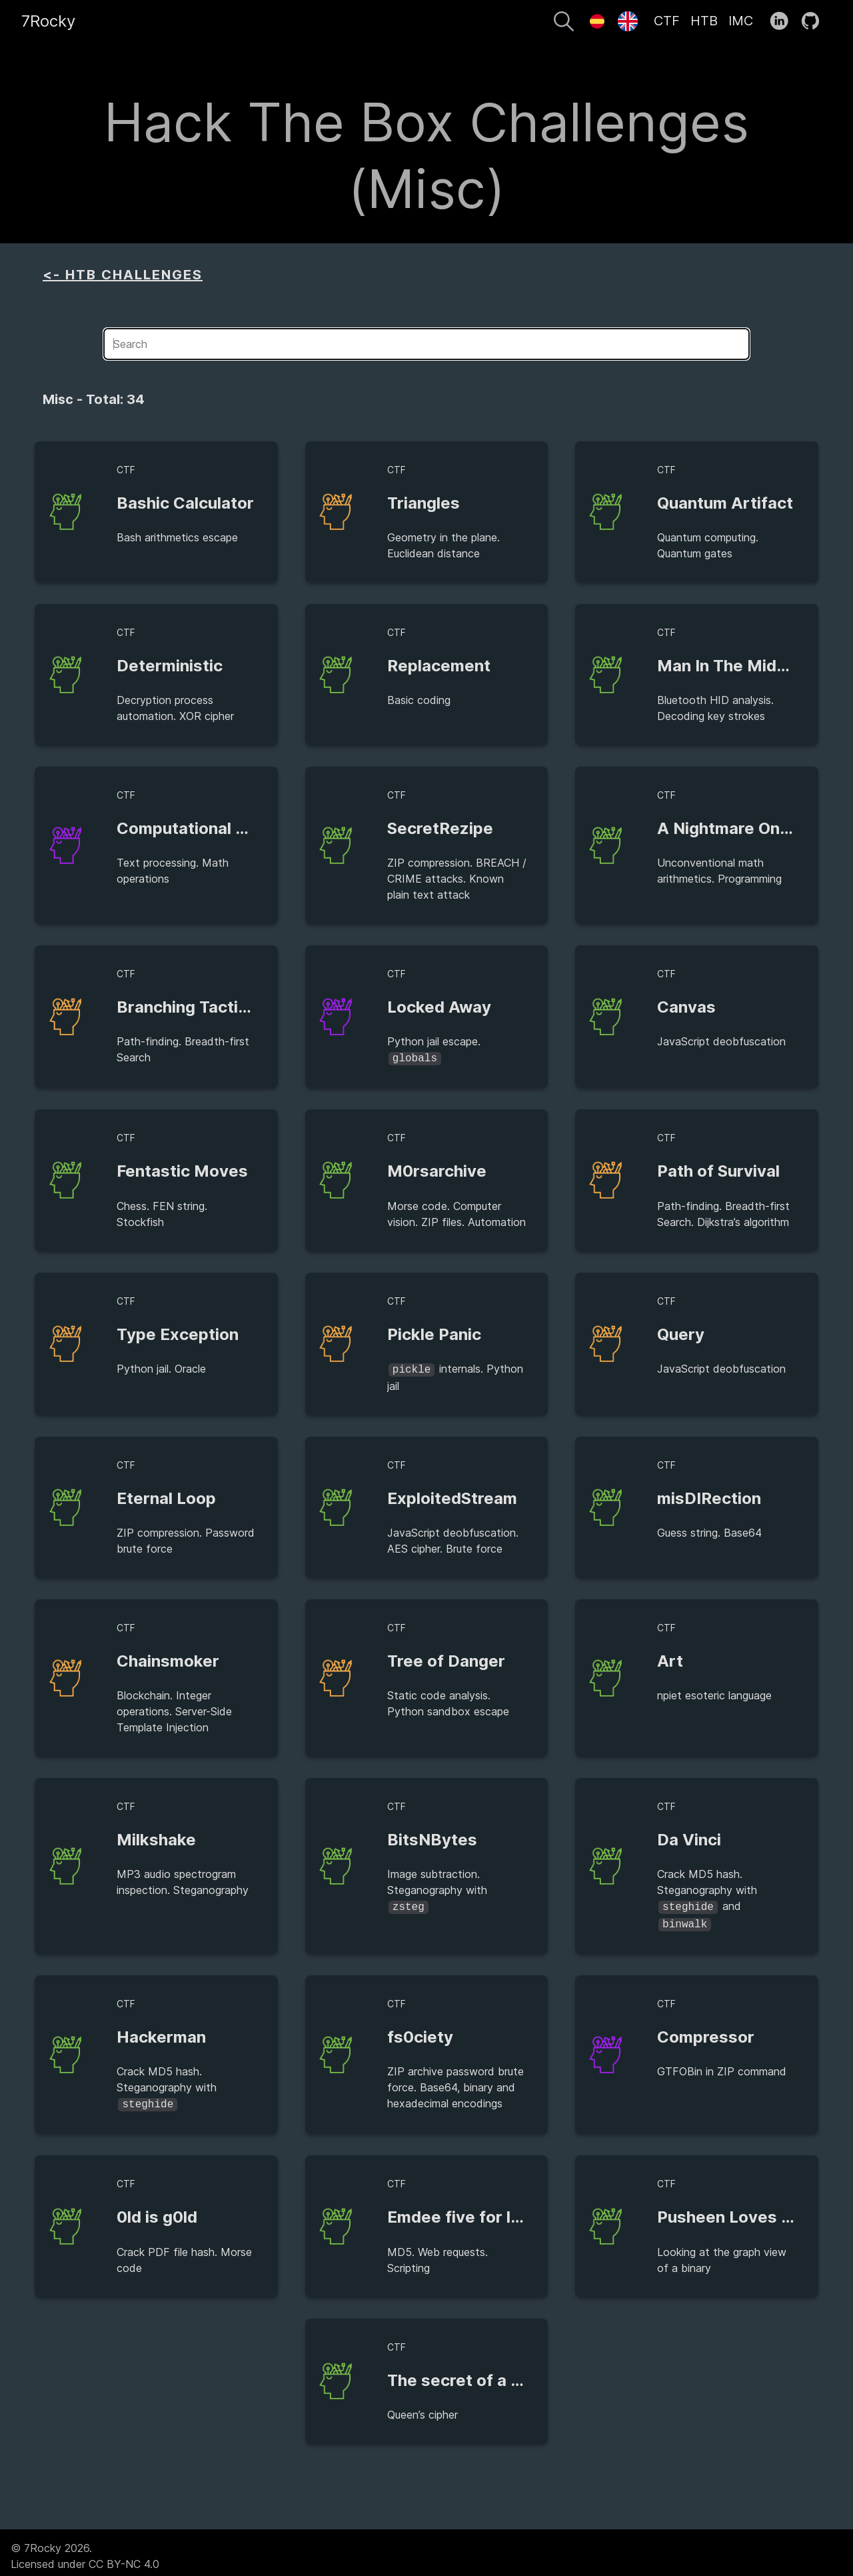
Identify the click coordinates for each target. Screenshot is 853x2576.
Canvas (686, 1007)
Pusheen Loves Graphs (747, 2210)
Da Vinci (689, 1837)
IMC (740, 21)
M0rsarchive (436, 1169)
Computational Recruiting (216, 828)
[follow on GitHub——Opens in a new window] (814, 21)
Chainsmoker (168, 1658)
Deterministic (170, 665)
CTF (667, 21)
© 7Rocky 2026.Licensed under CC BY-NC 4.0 (85, 2549)
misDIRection (709, 1495)
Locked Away (439, 1007)
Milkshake (156, 1837)
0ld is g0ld (157, 2210)
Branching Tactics (187, 1007)
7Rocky (48, 21)
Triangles (423, 503)
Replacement (438, 665)
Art (670, 1658)
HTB (704, 21)
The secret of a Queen (474, 2373)
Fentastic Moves (182, 1169)
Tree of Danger (446, 1658)
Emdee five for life (459, 2210)
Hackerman (161, 2031)
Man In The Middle (728, 665)
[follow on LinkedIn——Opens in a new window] (783, 21)
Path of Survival (718, 1169)
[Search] (564, 23)
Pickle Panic (434, 1333)
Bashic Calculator (185, 503)
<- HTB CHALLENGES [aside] (123, 275)
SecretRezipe (440, 828)
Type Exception (178, 1333)
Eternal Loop (166, 1495)
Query (680, 1333)
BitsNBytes (432, 1837)
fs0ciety (420, 2031)
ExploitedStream (452, 1495)
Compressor (705, 2031)
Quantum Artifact (725, 503)
